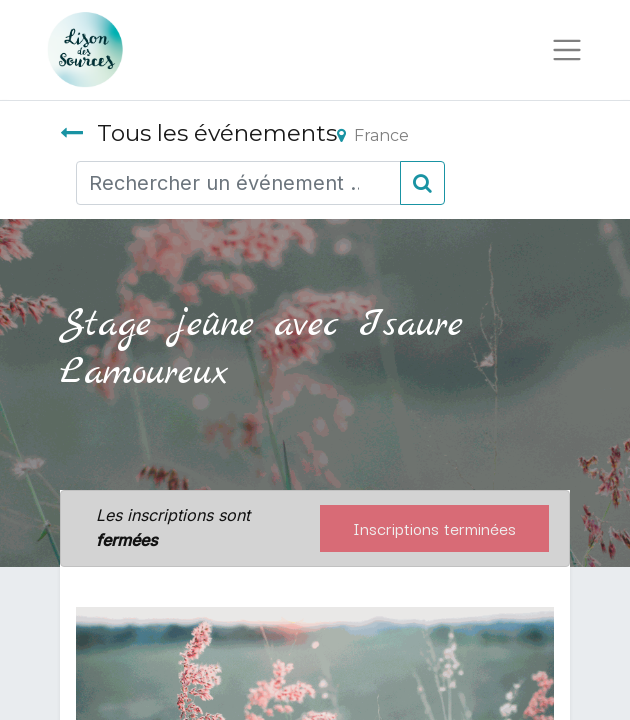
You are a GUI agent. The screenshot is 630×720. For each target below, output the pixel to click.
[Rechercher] (422, 183)
